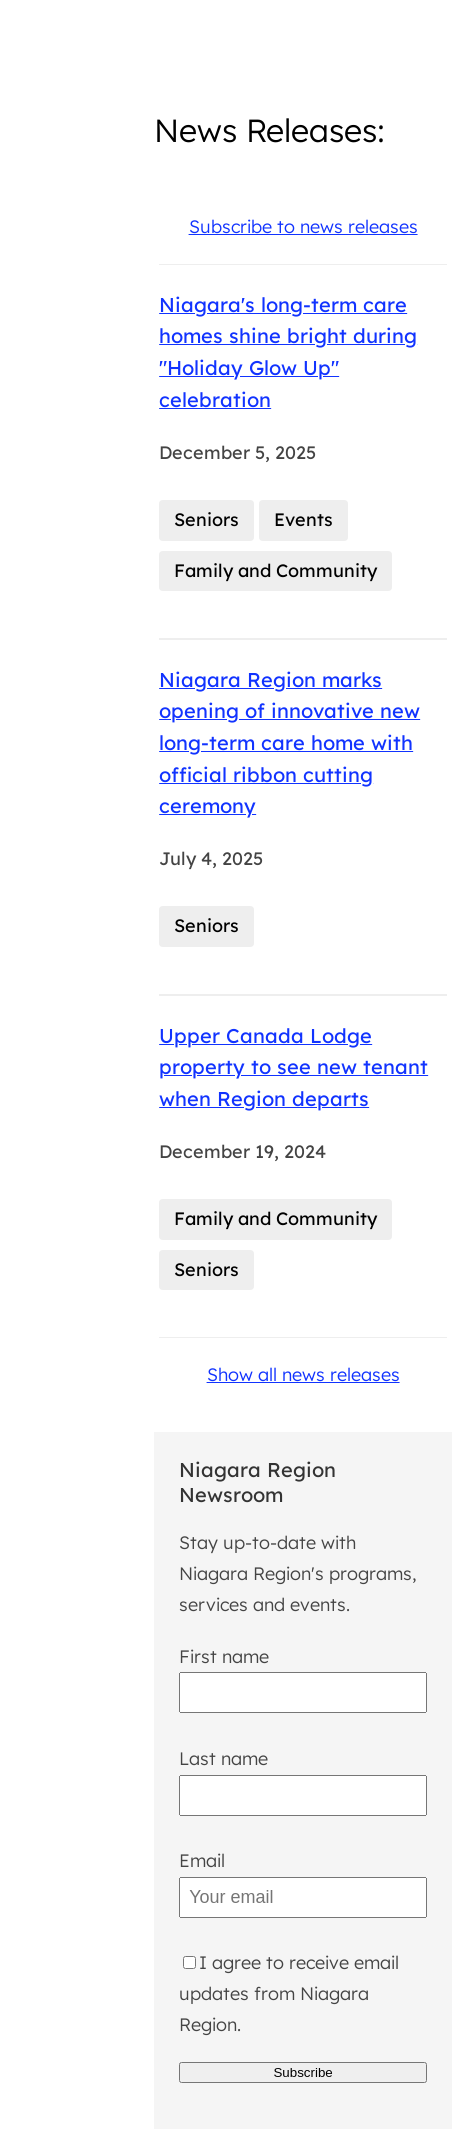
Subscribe (302, 2072)
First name (224, 1656)
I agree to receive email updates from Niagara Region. (289, 1993)
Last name (223, 1758)
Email (202, 1860)
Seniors (206, 519)
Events (303, 519)
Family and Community (275, 570)
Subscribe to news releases (303, 226)
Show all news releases (303, 1374)
